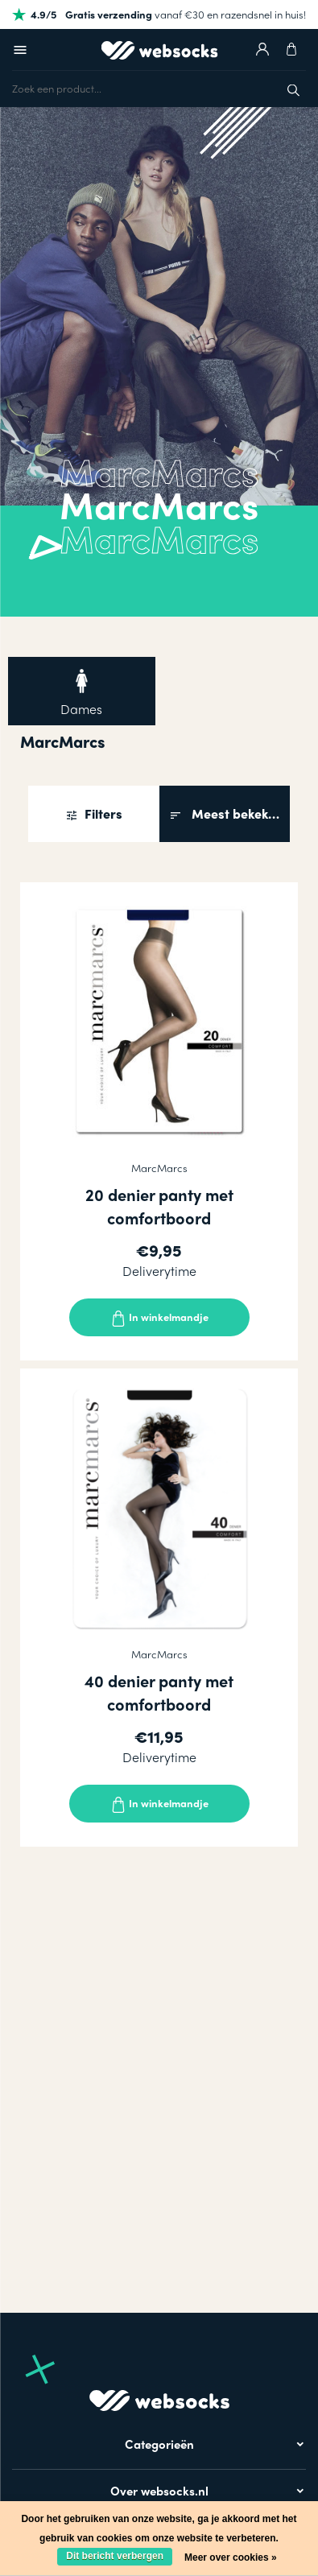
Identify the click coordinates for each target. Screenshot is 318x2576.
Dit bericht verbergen (114, 2556)
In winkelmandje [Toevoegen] (159, 1318)
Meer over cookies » (230, 2557)
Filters (101, 813)
